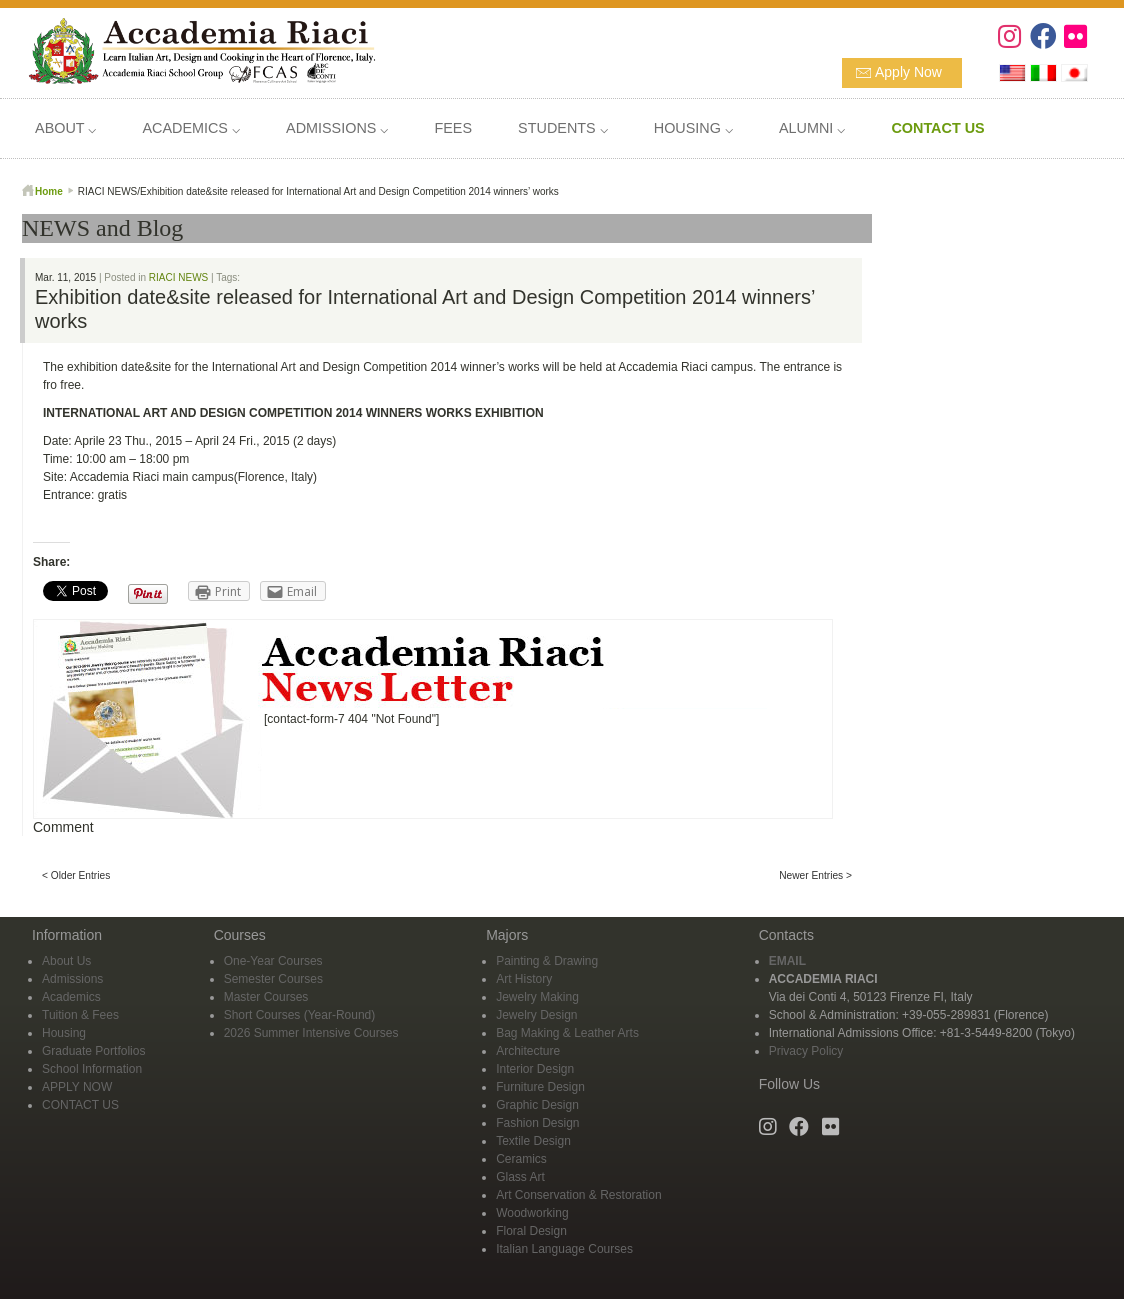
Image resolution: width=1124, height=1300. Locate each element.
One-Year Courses (273, 961)
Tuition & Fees (80, 1015)
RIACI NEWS (178, 277)
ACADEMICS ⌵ (191, 128)
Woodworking (532, 1213)
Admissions (72, 979)
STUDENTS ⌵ (563, 128)
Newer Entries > (815, 875)
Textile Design (533, 1141)
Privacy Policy (806, 1051)
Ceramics (521, 1159)
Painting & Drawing (547, 961)
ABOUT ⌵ (65, 128)
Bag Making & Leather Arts (567, 1033)
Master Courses (266, 997)
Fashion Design (537, 1123)
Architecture (528, 1051)
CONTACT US (80, 1105)
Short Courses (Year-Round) (300, 1015)
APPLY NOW (77, 1087)
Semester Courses (273, 979)
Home (49, 191)
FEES (453, 128)
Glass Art (520, 1177)
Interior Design (535, 1069)
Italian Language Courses (564, 1249)
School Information (92, 1069)
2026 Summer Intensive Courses (311, 1033)
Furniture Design (540, 1087)
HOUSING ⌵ (693, 128)
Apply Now (908, 72)
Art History (524, 979)
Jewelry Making (537, 997)
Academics (71, 997)
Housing (64, 1033)
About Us (66, 961)
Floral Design (531, 1231)
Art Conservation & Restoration (578, 1195)
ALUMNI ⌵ (812, 128)
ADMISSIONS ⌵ (337, 128)
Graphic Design (537, 1105)
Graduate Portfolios (93, 1051)
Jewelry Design (536, 1015)
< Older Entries (76, 875)
